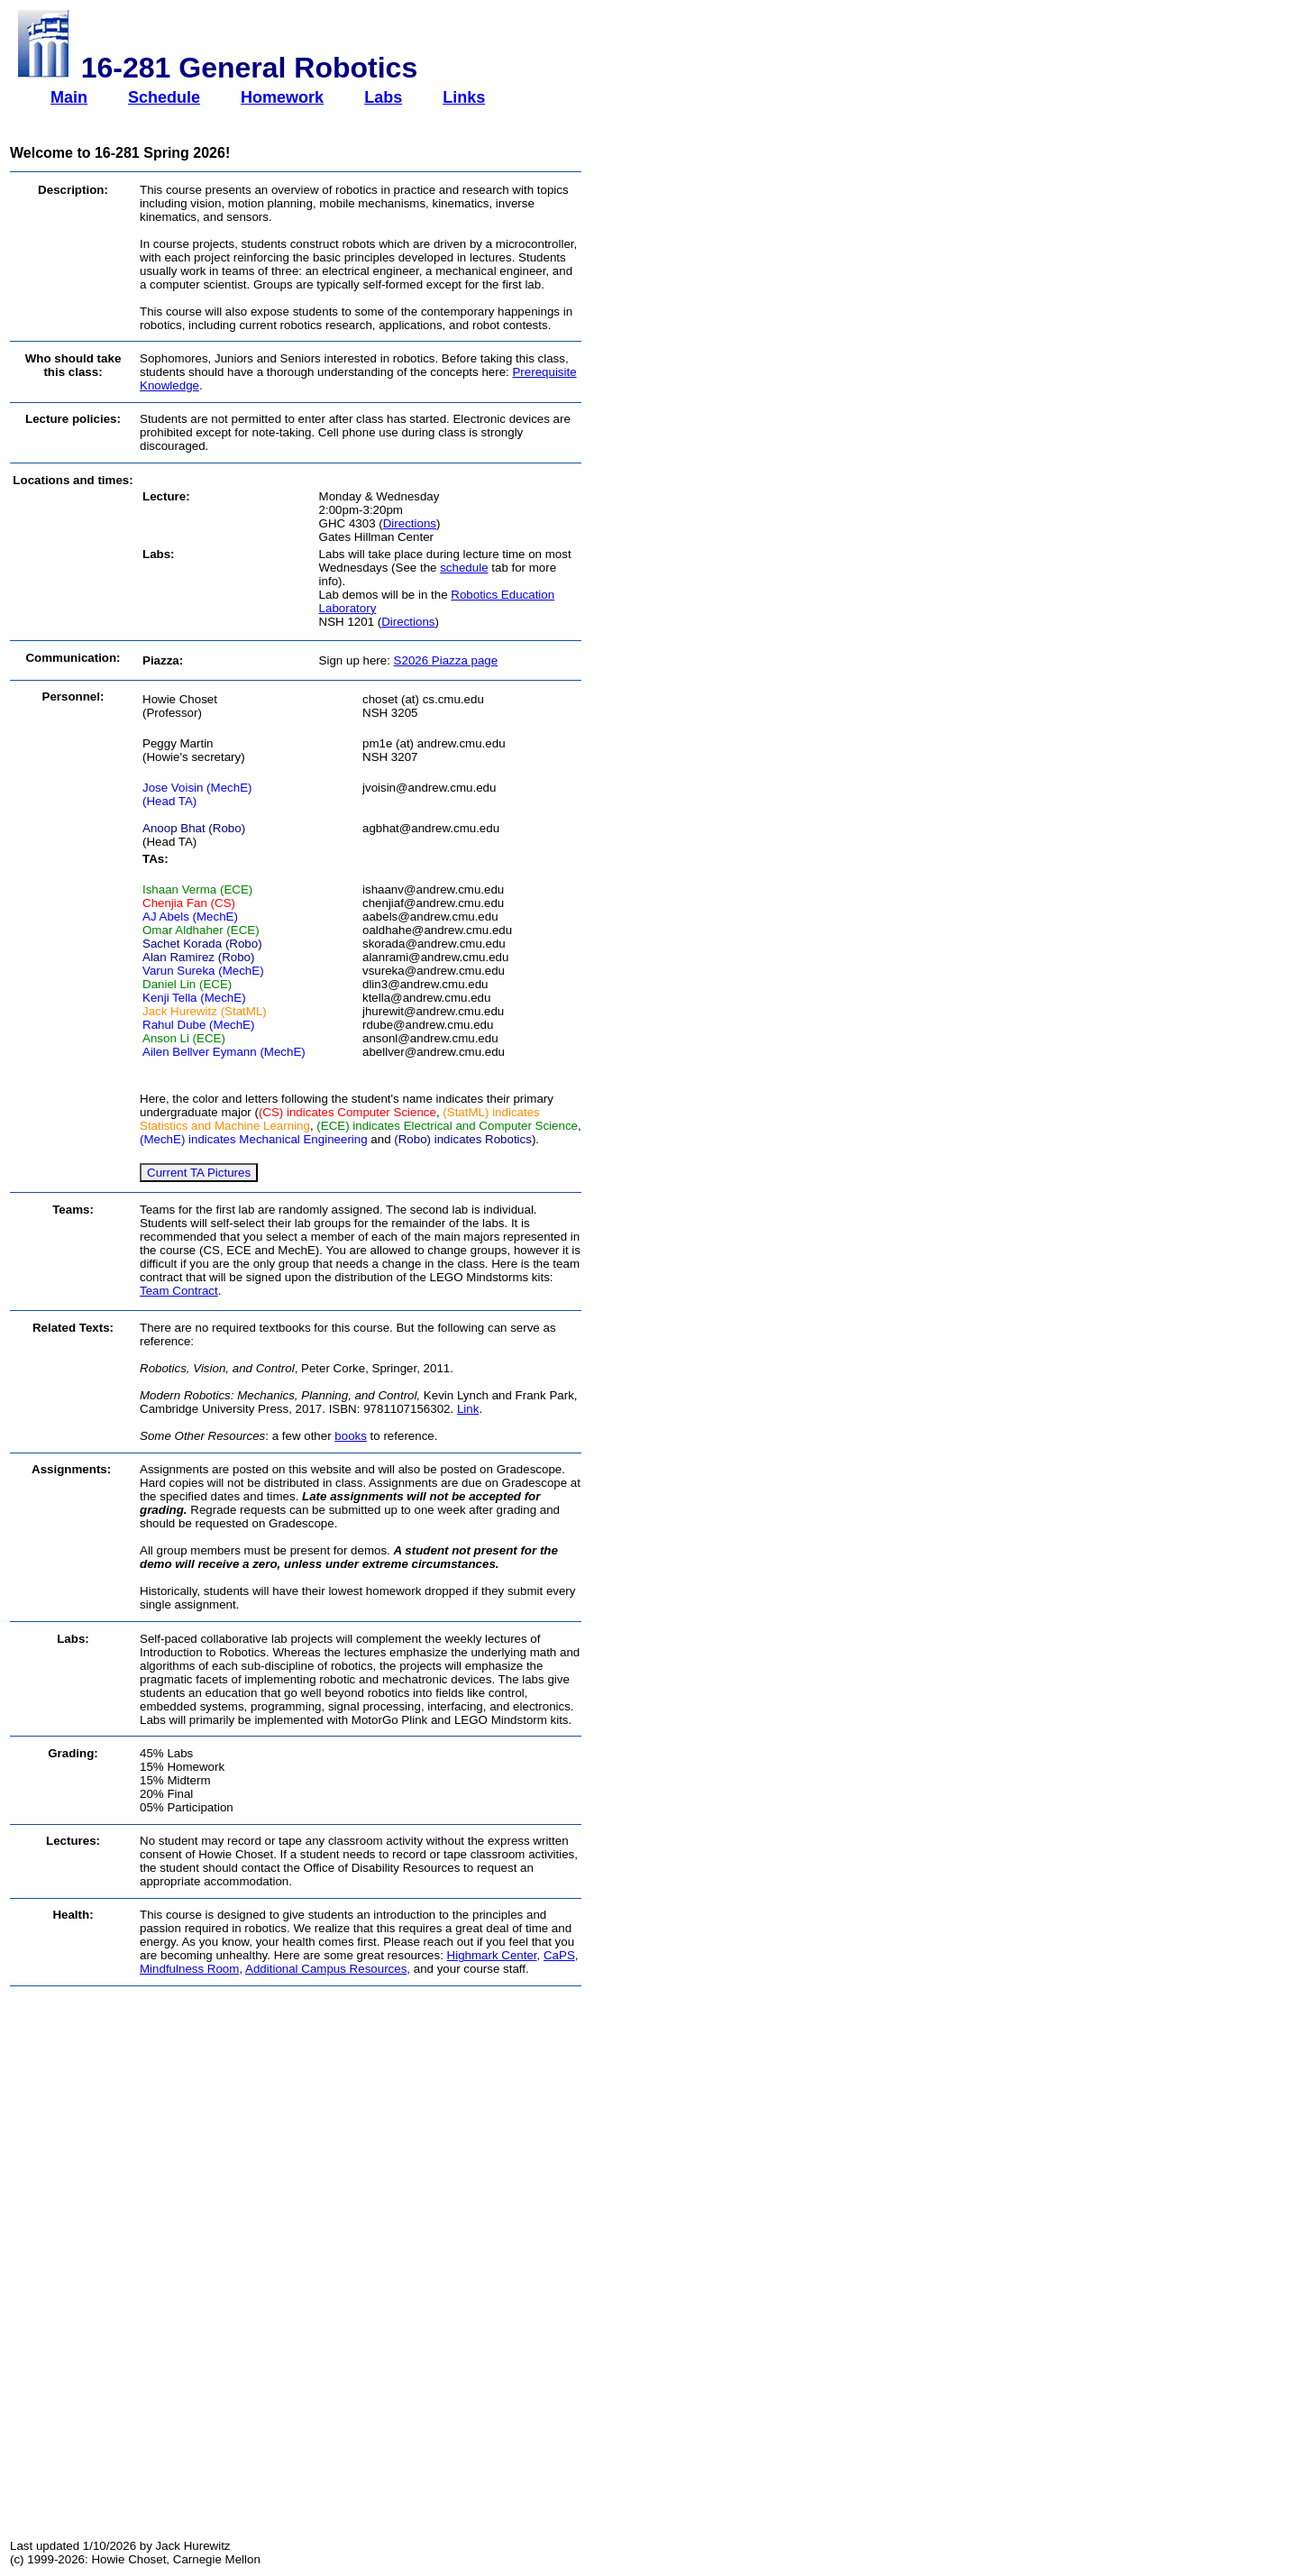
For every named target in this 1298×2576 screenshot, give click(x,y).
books (350, 1436)
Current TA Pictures (199, 1172)
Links (464, 97)
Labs (383, 97)
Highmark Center (492, 1955)
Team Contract (179, 1290)
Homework (282, 97)
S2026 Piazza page (446, 660)
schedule (464, 567)
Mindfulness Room (189, 1969)
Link (468, 1409)
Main (68, 97)
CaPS (559, 1955)
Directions (409, 523)
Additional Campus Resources (326, 1969)
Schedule (164, 97)
